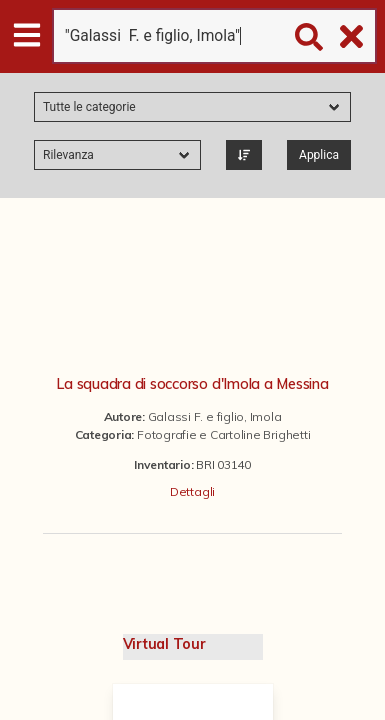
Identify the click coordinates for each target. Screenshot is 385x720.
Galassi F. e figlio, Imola (215, 416)
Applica (319, 155)
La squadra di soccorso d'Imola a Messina (192, 384)
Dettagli (192, 491)
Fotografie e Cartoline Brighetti (223, 434)
